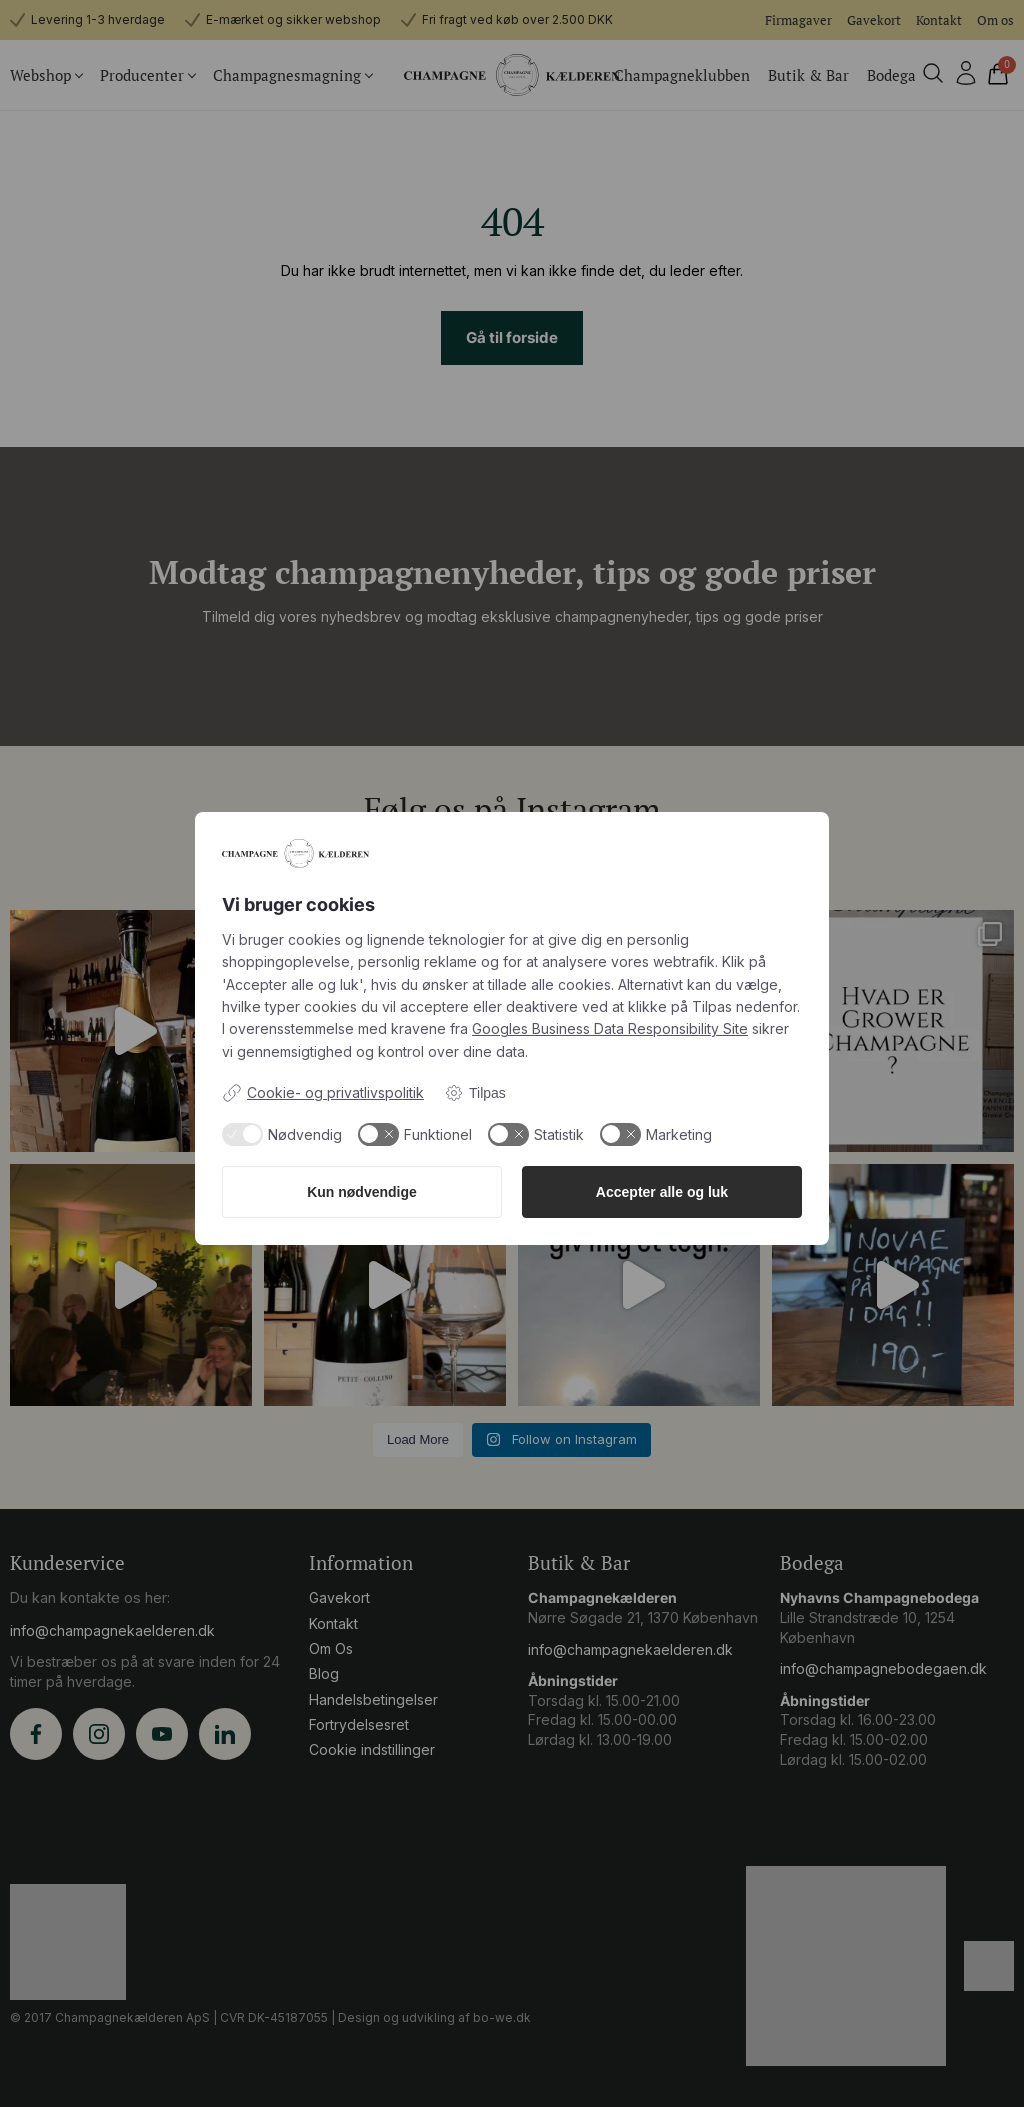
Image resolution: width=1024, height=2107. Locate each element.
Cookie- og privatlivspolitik (323, 1093)
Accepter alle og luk (662, 1192)
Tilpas (475, 1093)
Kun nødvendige (362, 1192)
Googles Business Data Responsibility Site (610, 1028)
